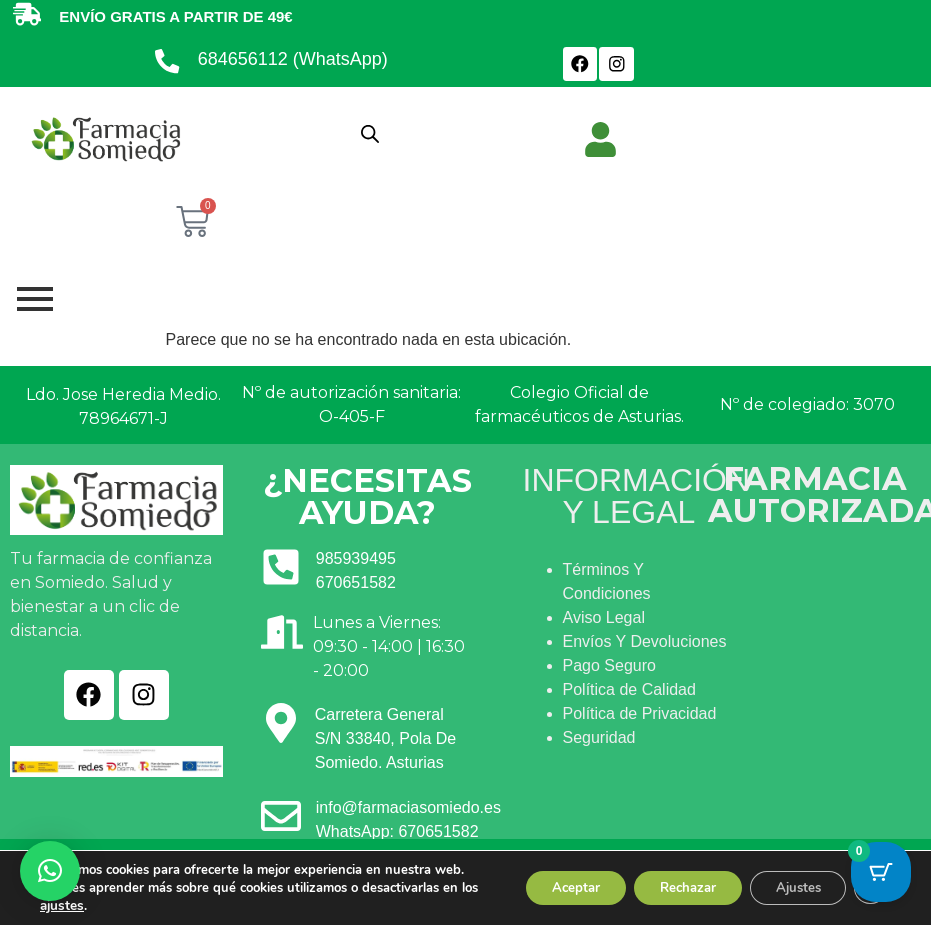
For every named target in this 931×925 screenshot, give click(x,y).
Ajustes (789, 878)
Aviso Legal (604, 617)
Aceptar (544, 878)
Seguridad (599, 737)
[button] (50, 871)
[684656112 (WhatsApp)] (168, 64)
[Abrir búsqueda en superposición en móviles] (370, 134)
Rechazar (667, 878)
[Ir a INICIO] (105, 138)
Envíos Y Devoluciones (645, 641)
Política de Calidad (629, 689)
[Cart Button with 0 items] (881, 875)
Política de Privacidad (640, 713)
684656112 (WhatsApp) (294, 59)
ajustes (100, 906)
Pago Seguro (609, 665)
